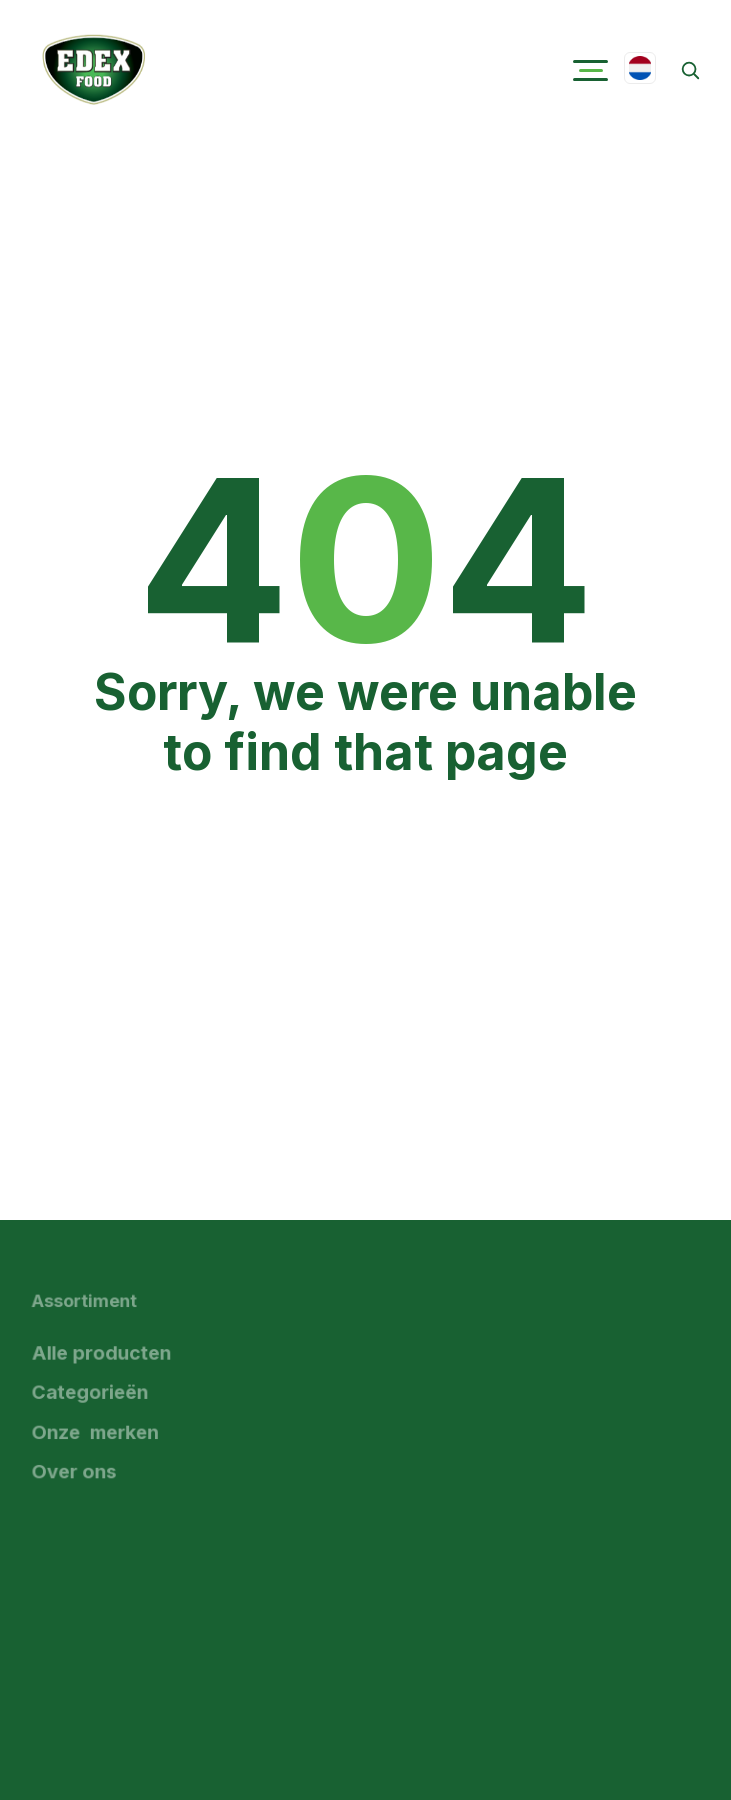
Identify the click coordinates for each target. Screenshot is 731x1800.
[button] (590, 70)
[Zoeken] (689, 70)
